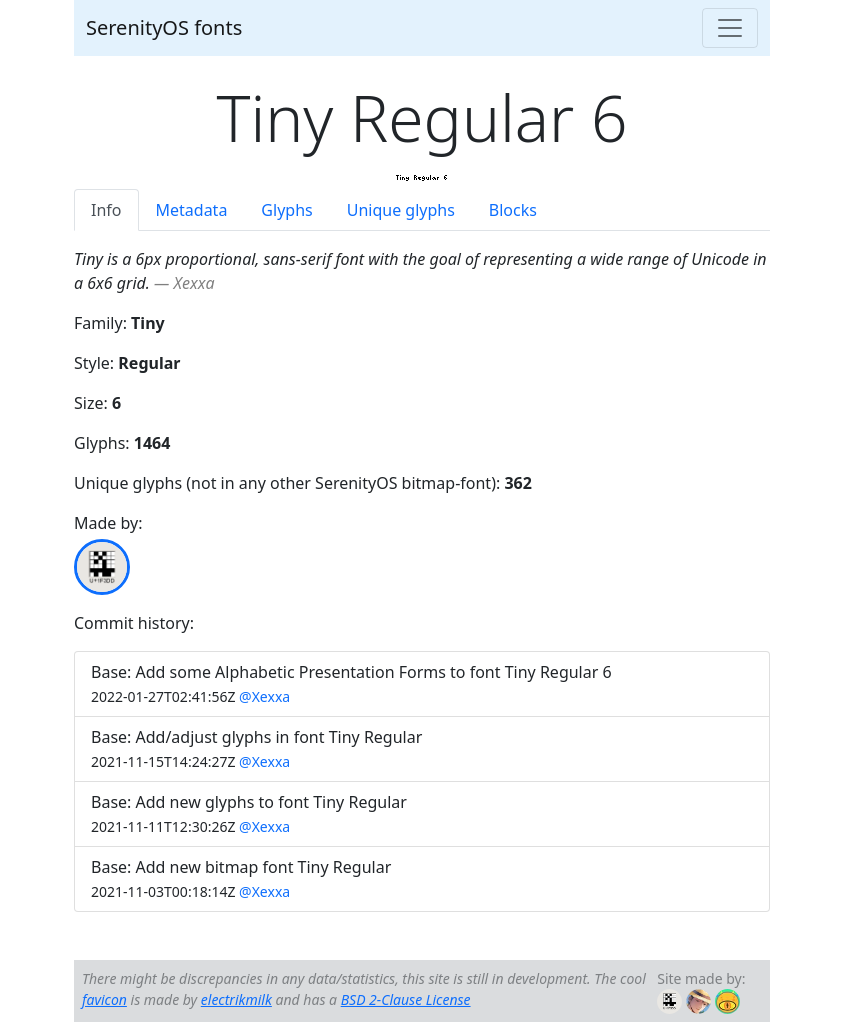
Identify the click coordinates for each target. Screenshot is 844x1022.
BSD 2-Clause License (406, 999)
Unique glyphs (401, 210)
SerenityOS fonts (164, 27)
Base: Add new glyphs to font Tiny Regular (249, 802)
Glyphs (286, 210)
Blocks (513, 210)
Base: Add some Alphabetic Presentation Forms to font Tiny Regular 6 (351, 672)
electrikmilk (236, 999)
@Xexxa (264, 696)
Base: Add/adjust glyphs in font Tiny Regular (256, 737)
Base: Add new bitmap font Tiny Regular (241, 867)
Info (106, 210)
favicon (104, 999)
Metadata (192, 210)
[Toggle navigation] (730, 28)
